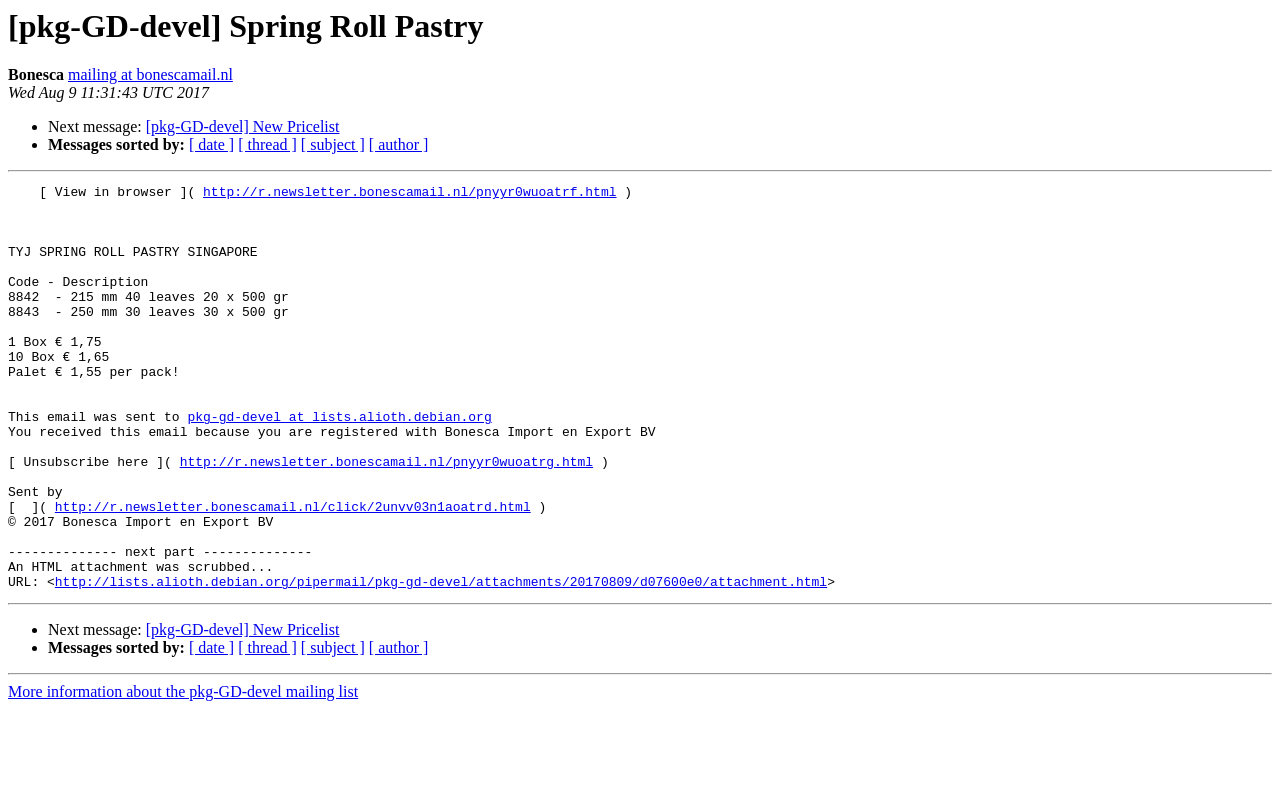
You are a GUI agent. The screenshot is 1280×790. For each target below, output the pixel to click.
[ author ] (399, 144)
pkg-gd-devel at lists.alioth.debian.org (339, 464)
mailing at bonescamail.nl (150, 74)
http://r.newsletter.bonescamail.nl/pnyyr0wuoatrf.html (409, 194)
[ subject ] (333, 144)
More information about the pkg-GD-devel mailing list (183, 772)
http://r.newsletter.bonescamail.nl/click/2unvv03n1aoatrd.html (293, 572)
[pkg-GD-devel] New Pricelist (243, 126)
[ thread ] (267, 144)
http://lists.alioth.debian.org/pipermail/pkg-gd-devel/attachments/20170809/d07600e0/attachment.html (441, 662)
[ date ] (211, 144)
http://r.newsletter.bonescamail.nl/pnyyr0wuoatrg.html (386, 518)
